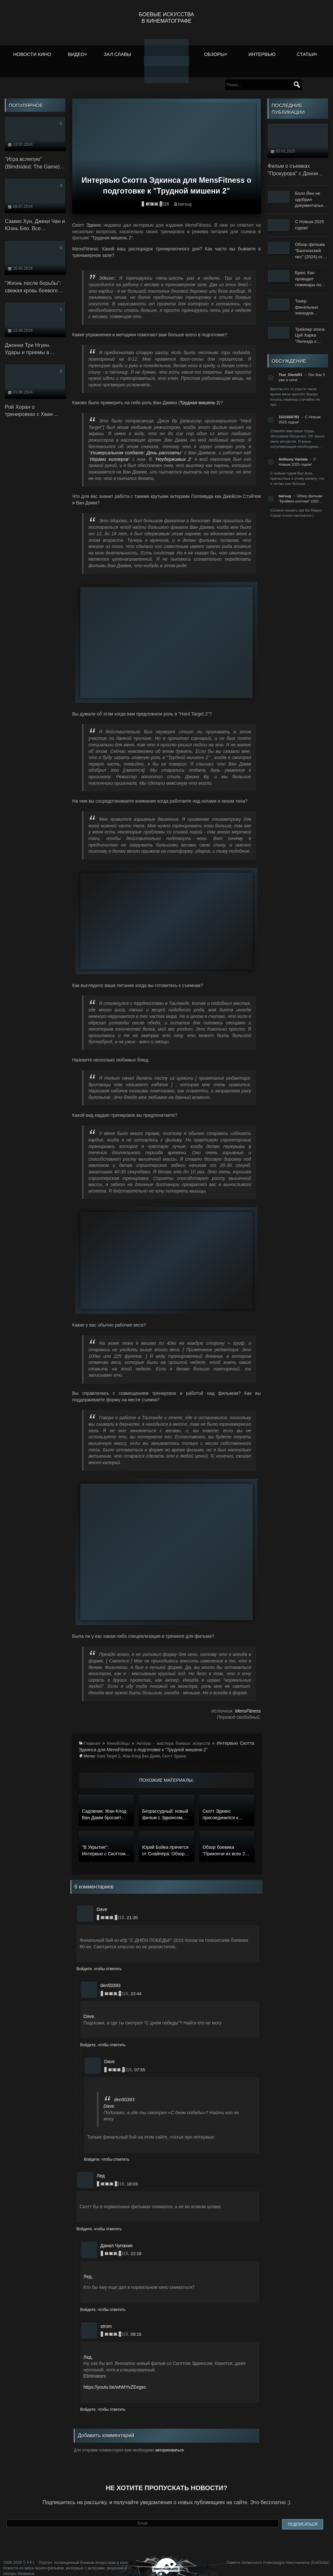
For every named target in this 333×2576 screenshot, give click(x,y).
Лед (88, 2268)
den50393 (124, 2091)
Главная (92, 1735)
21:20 (132, 1909)
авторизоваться (169, 2442)
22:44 (136, 1985)
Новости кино (32, 53)
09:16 (136, 2326)
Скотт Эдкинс (174, 1748)
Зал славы (117, 53)
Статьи (306, 53)
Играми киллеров (109, 451)
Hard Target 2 (109, 1748)
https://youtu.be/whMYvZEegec (115, 2379)
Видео (76, 53)
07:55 (140, 2061)
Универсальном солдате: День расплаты (135, 444)
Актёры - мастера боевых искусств (173, 1735)
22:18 (136, 2245)
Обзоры (214, 53)
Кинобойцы (118, 1735)
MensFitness (248, 1703)
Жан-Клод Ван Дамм (141, 1748)
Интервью (262, 53)
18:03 (132, 2176)
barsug (185, 196)
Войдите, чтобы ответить (99, 1961)
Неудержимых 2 (173, 451)
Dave (89, 2008)
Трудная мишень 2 (199, 394)
